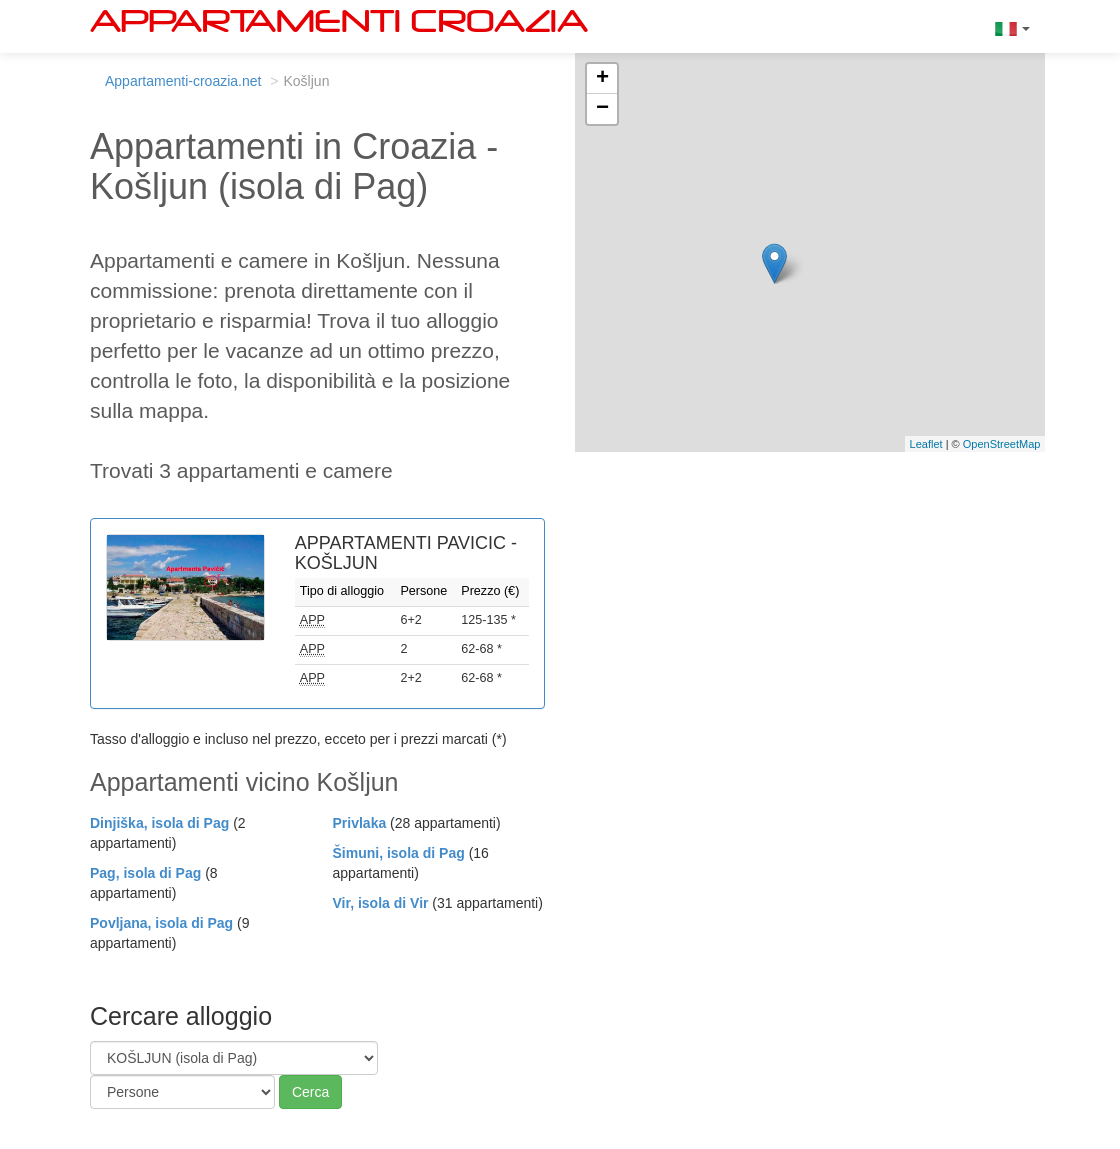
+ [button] (602, 79)
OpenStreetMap (1002, 444)
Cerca (310, 1092)
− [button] (602, 109)
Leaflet (926, 444)
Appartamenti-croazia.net (183, 81)
